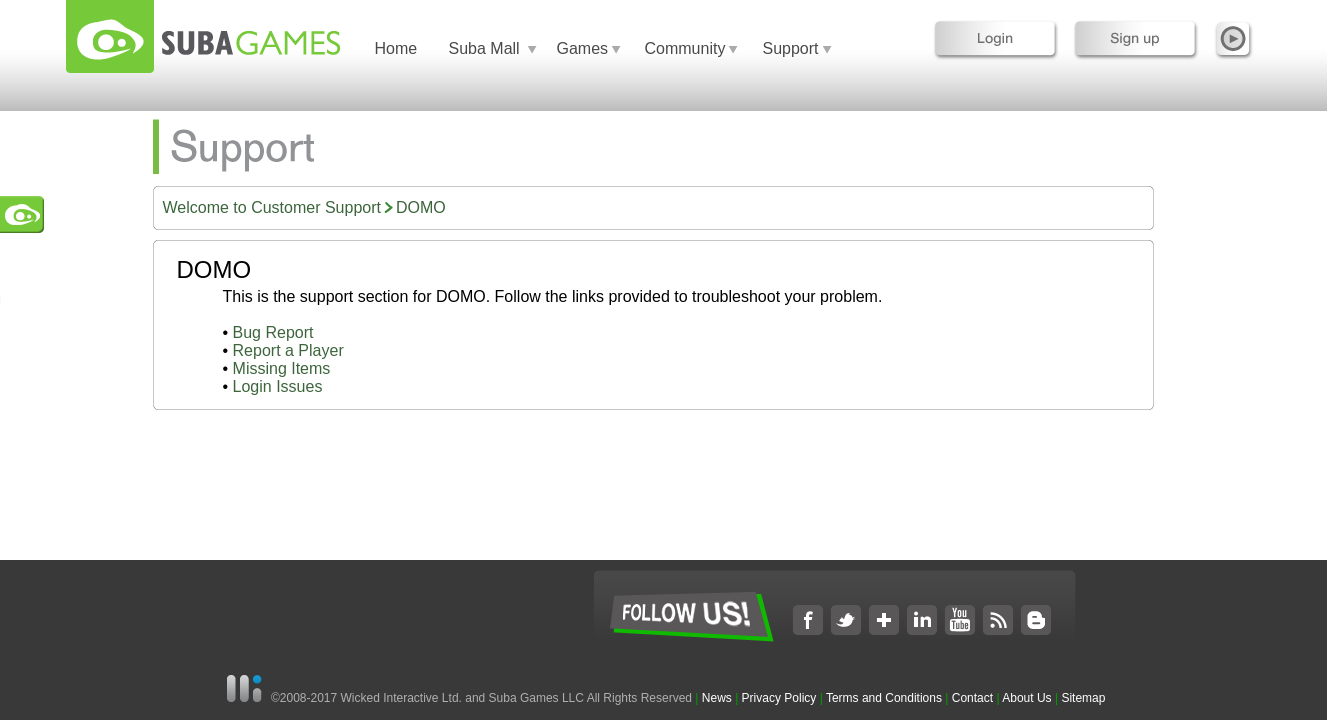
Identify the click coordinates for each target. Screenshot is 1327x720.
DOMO (421, 207)
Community (685, 48)
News (718, 698)
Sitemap (1083, 698)
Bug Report (273, 332)
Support (791, 48)
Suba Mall (484, 48)
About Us (1026, 698)
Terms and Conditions (884, 698)
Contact (972, 698)
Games (583, 48)
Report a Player (288, 350)
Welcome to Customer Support (272, 207)
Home (396, 48)
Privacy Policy (779, 698)
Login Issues (278, 386)
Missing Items (282, 368)
